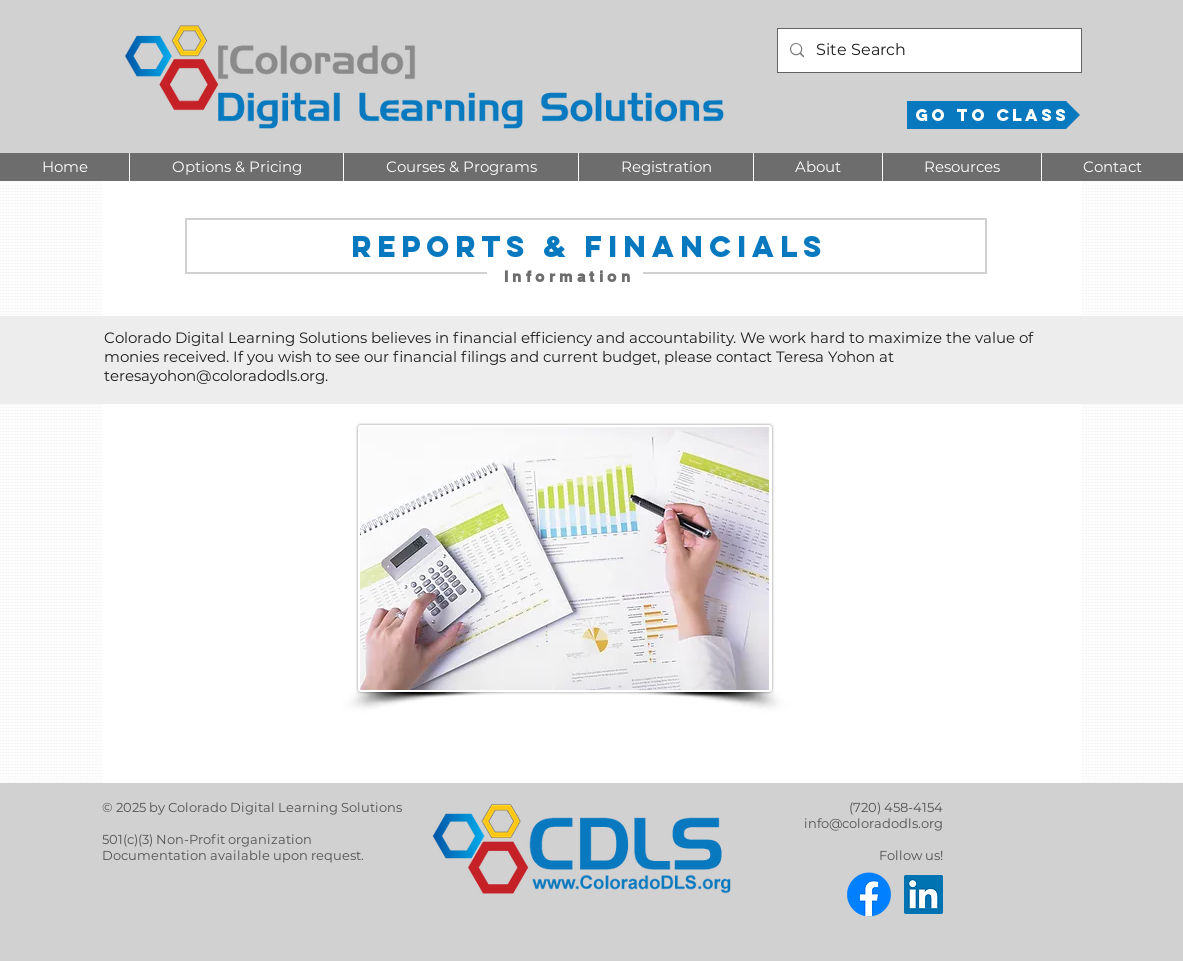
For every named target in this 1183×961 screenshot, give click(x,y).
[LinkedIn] (923, 894)
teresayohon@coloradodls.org (214, 375)
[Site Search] (927, 50)
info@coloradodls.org (873, 823)
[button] (236, 167)
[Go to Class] (993, 115)
